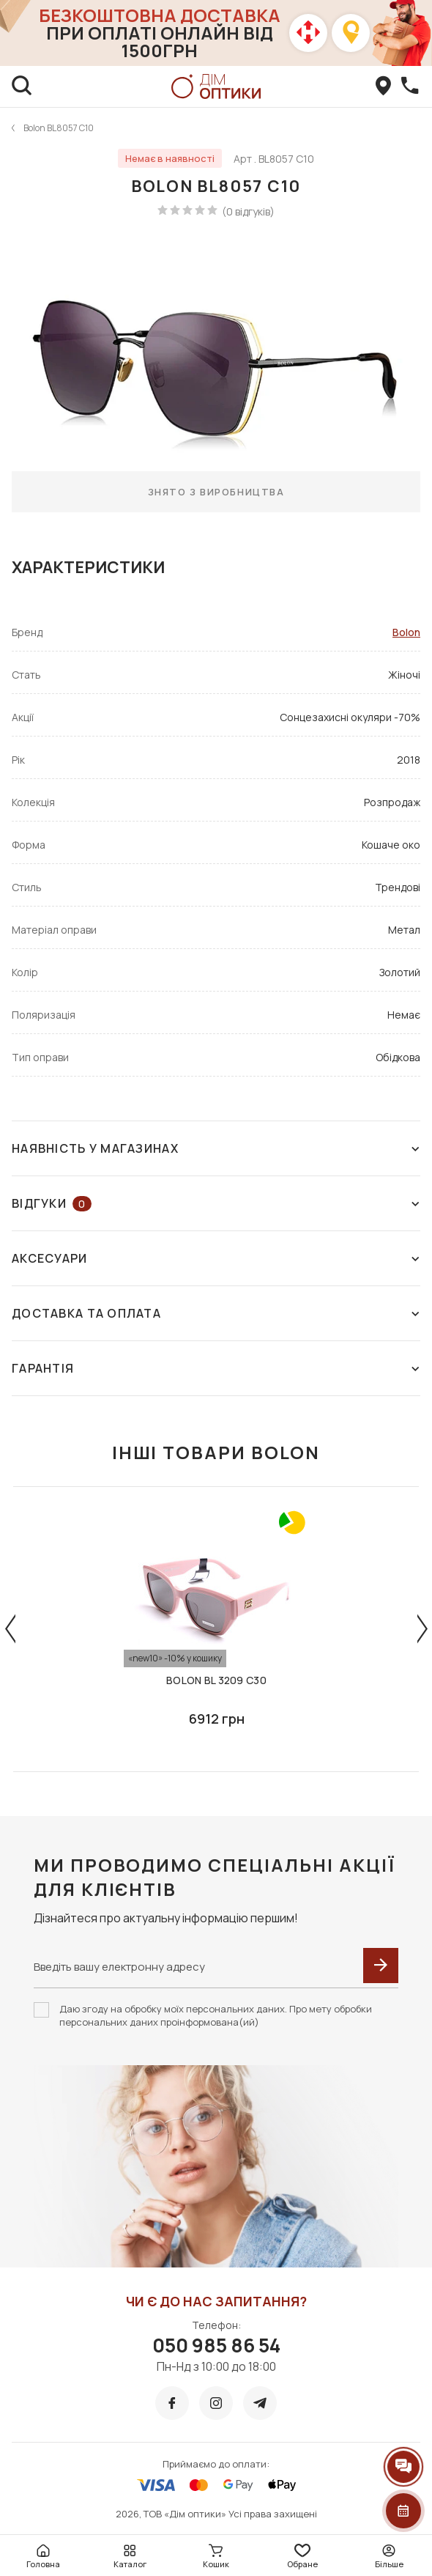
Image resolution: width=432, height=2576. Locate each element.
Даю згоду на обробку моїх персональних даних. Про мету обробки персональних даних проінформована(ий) (215, 2015)
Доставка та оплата (216, 1313)
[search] (22, 86)
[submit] (380, 1965)
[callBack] (410, 86)
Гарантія (216, 1368)
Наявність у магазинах (216, 1148)
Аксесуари (216, 1258)
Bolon (406, 632)
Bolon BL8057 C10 (58, 128)
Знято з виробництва (216, 491)
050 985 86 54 (216, 2345)
